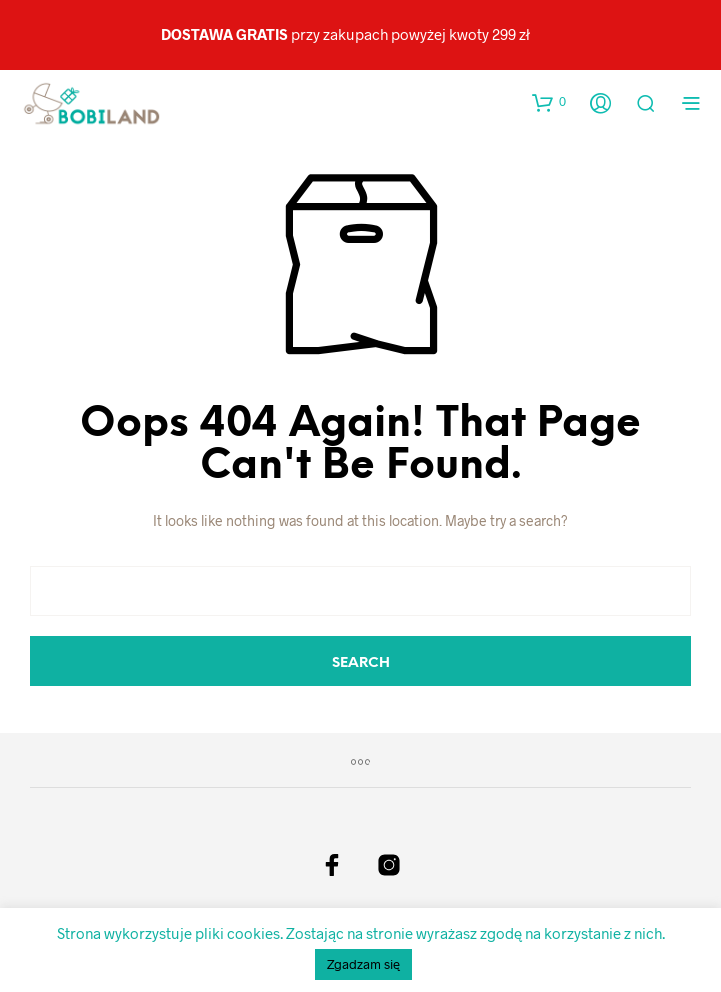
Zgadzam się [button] (363, 964)
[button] (549, 102)
